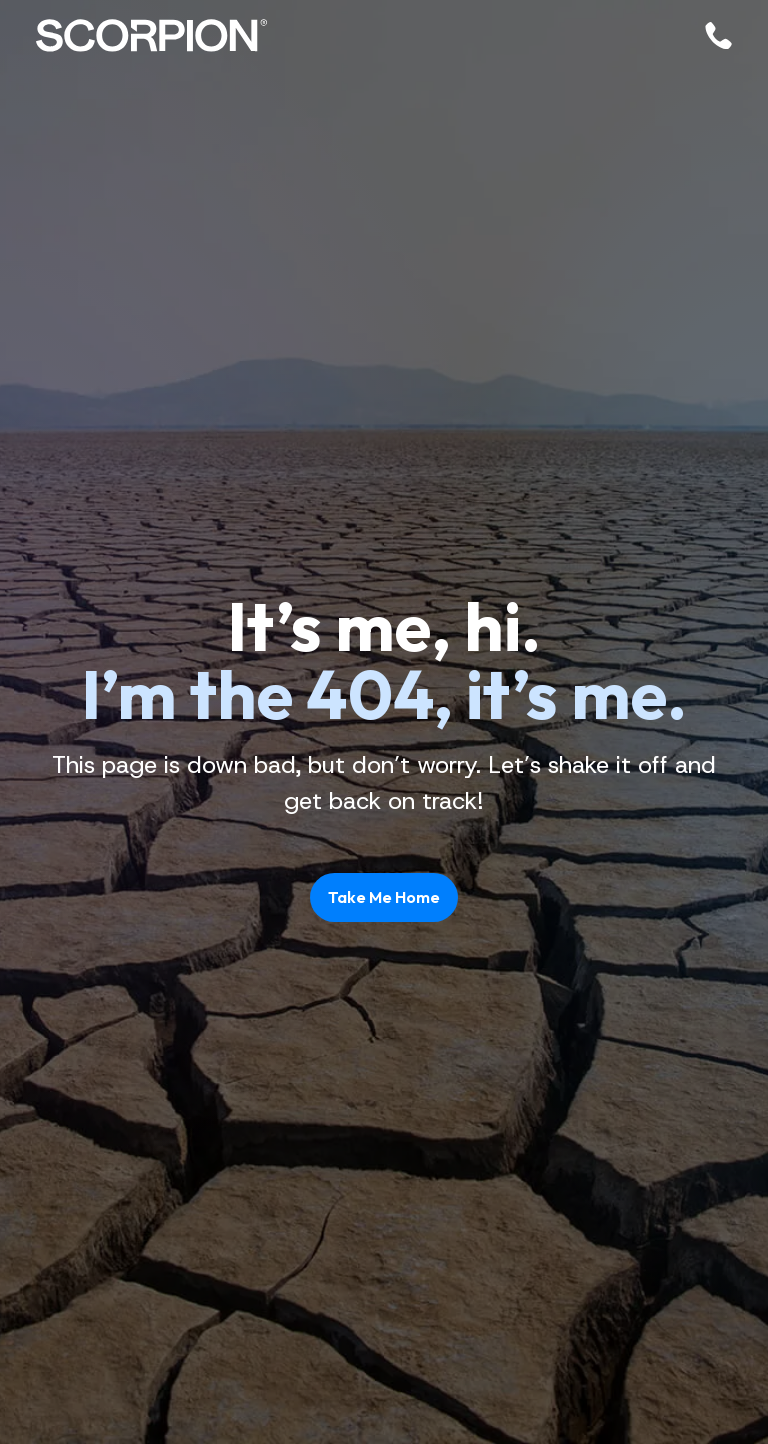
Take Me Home (384, 897)
